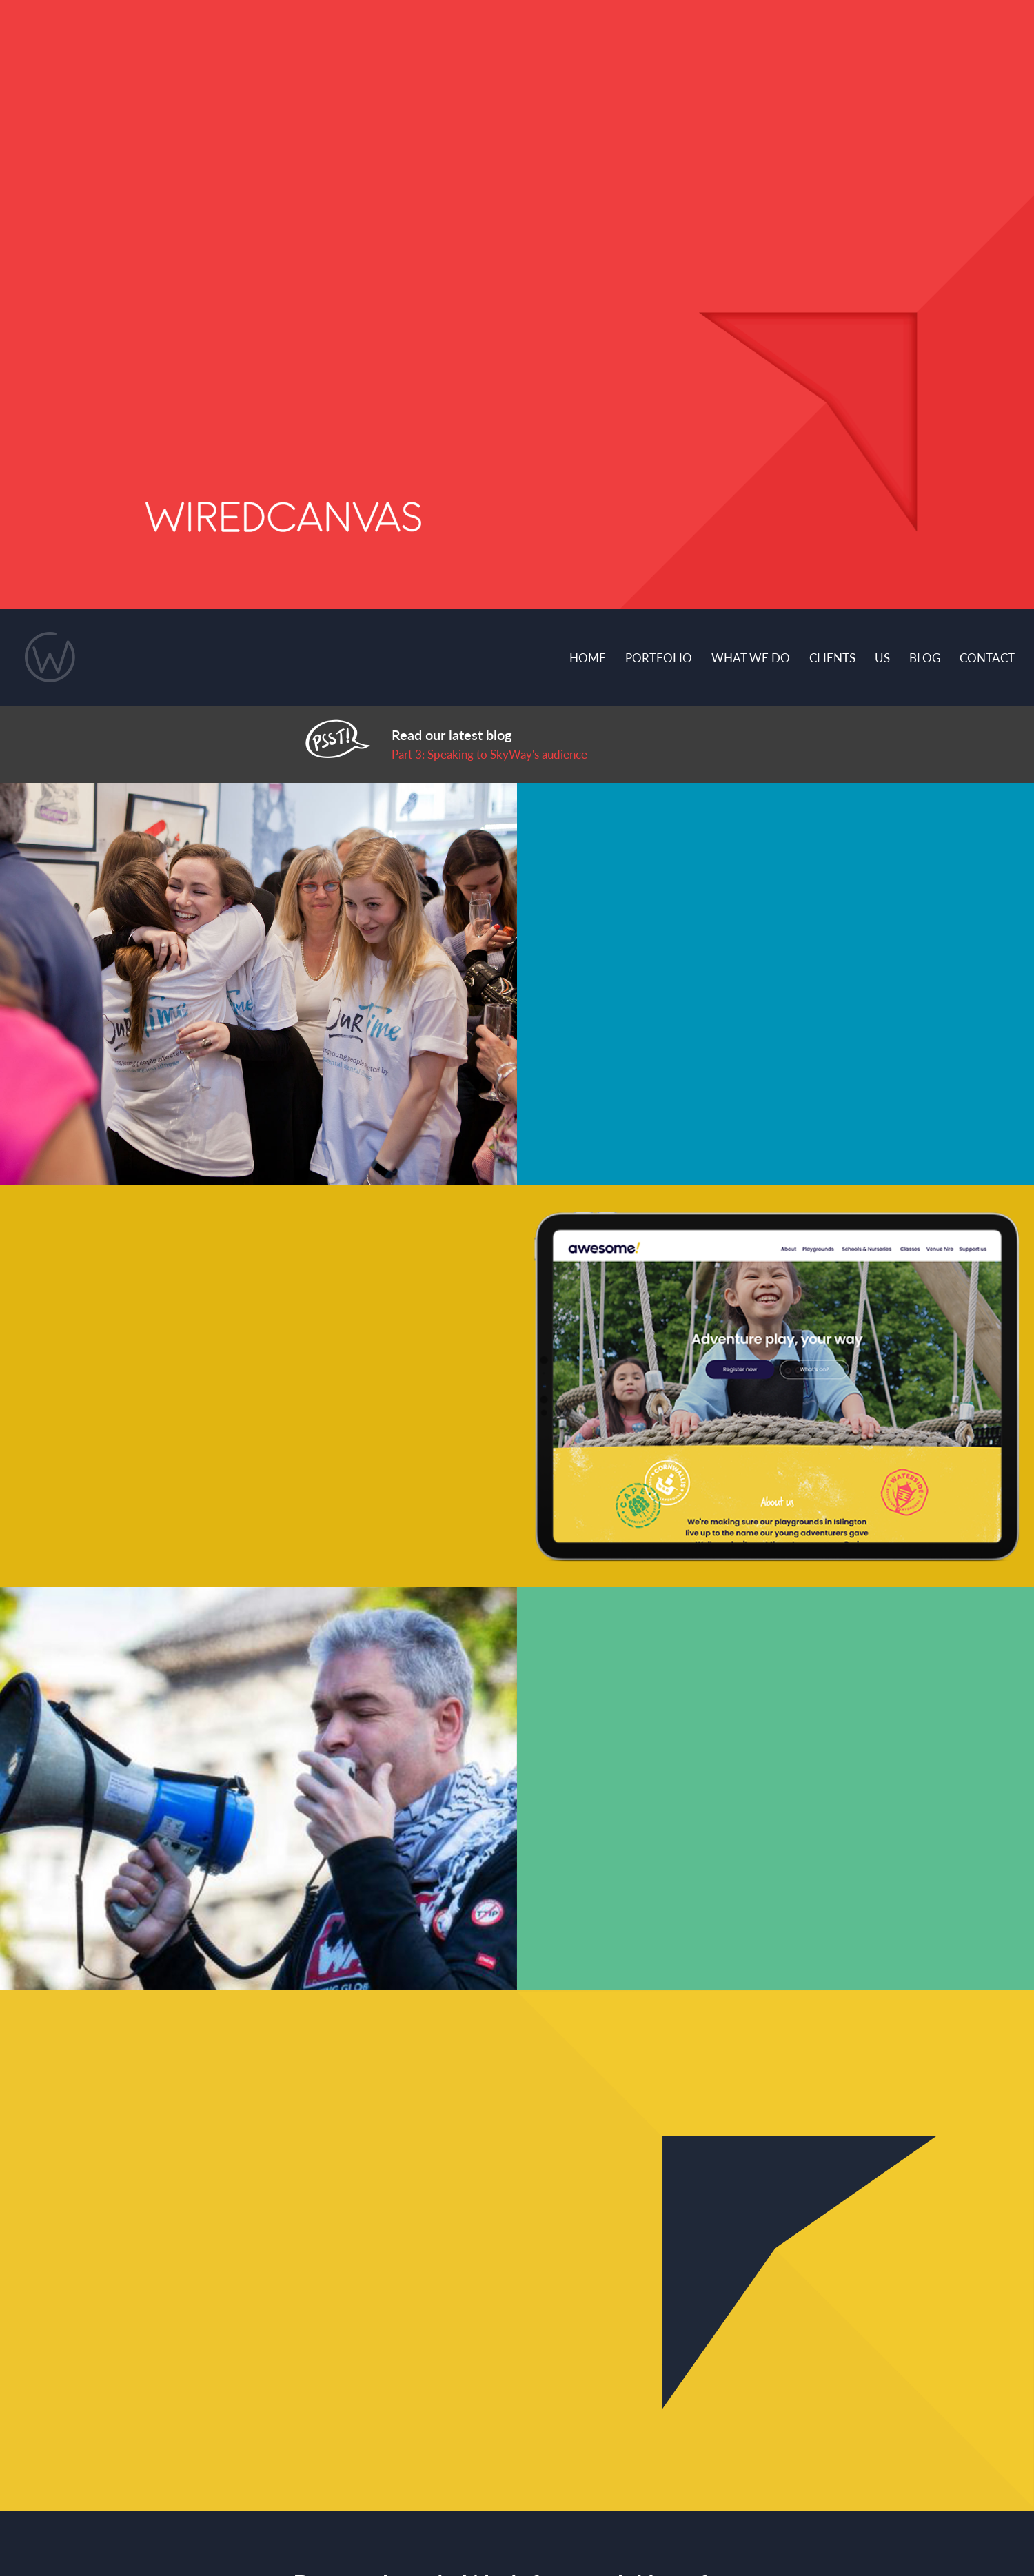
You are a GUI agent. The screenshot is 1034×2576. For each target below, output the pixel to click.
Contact (987, 657)
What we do (750, 657)
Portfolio (658, 657)
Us (882, 657)
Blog (924, 657)
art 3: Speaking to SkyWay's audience (492, 754)
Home (587, 657)
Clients (832, 657)
